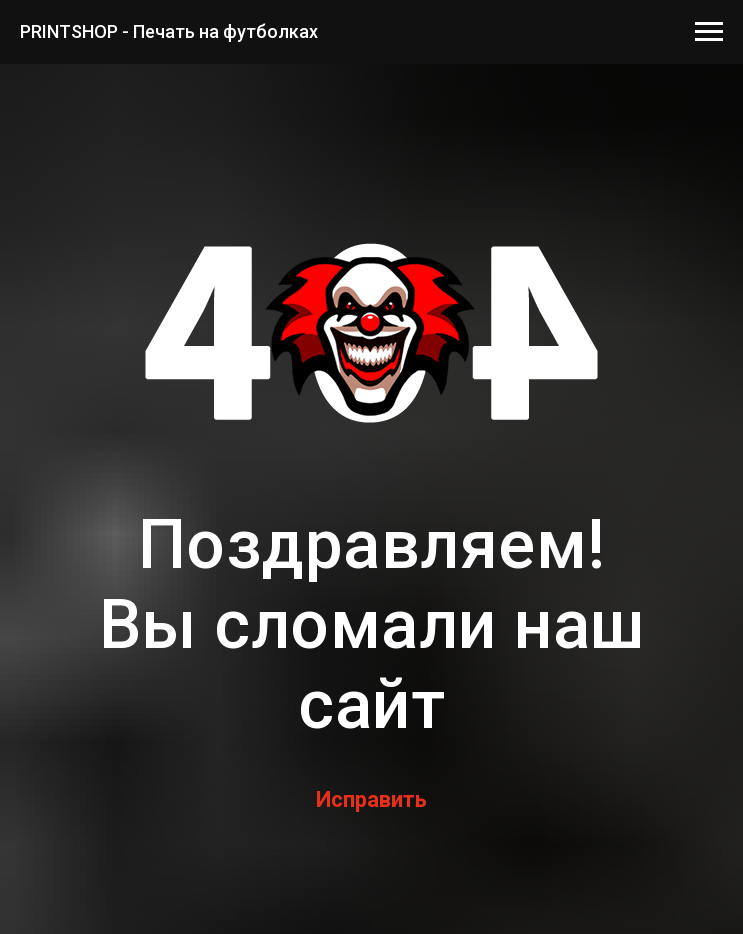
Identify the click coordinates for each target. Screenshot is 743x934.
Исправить (371, 799)
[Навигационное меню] (709, 32)
